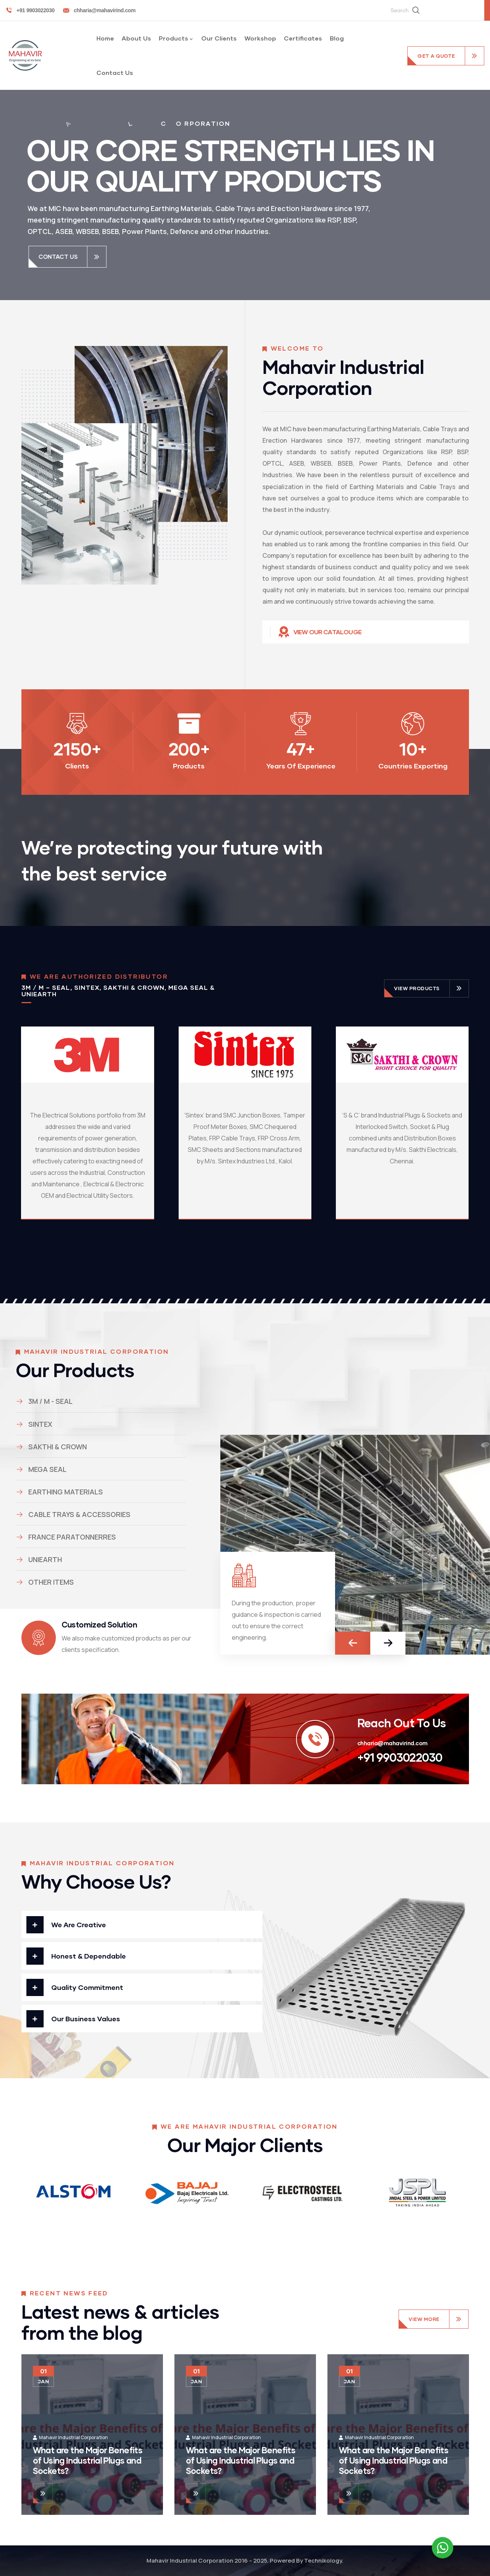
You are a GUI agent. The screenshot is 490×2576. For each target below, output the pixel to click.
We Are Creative (78, 1924)
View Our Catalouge (327, 631)
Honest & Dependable (88, 1956)
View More (424, 2319)
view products (417, 988)
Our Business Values (85, 2018)
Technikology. (323, 2561)
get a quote (436, 56)
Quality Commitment (87, 1987)
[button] (352, 1643)
